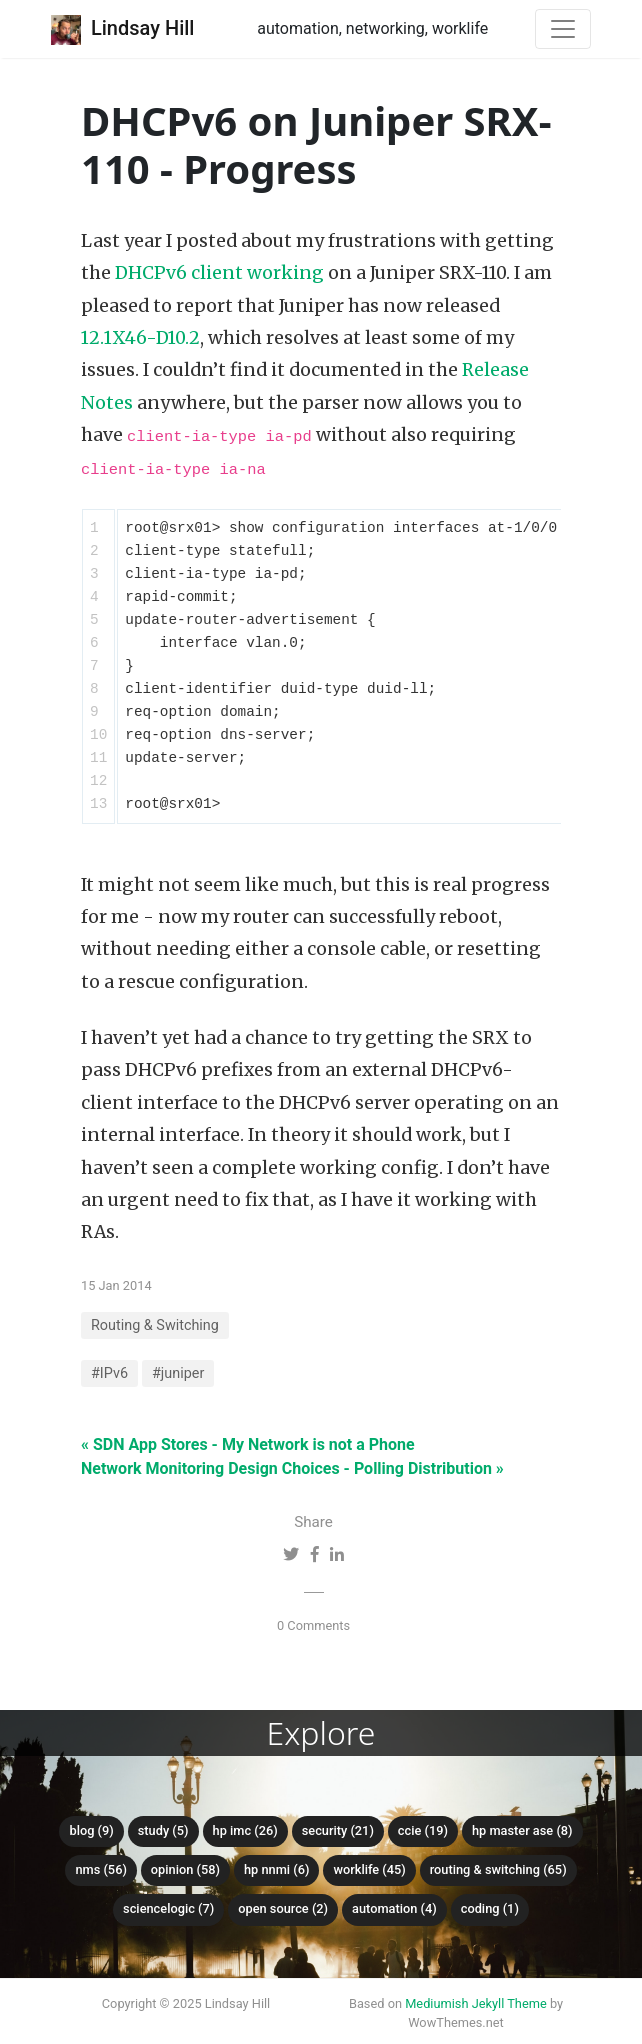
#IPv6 (109, 1373)
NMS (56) (101, 1869)
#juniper (178, 1373)
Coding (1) (490, 1908)
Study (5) (163, 1830)
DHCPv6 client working (219, 273)
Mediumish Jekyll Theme (476, 2003)
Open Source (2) (283, 1908)
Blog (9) (91, 1830)
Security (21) (338, 1830)
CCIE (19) (423, 1830)
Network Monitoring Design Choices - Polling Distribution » (292, 1468)
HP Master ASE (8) (522, 1830)
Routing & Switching (155, 1325)
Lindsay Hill (122, 30)
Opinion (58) (185, 1869)
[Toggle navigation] (563, 29)
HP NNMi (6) (277, 1869)
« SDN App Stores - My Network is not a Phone (248, 1444)
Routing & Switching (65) (498, 1869)
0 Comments (313, 1625)
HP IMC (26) (245, 1830)
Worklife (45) (369, 1869)
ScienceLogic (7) (168, 1908)
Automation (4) (394, 1908)
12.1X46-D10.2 (140, 338)
